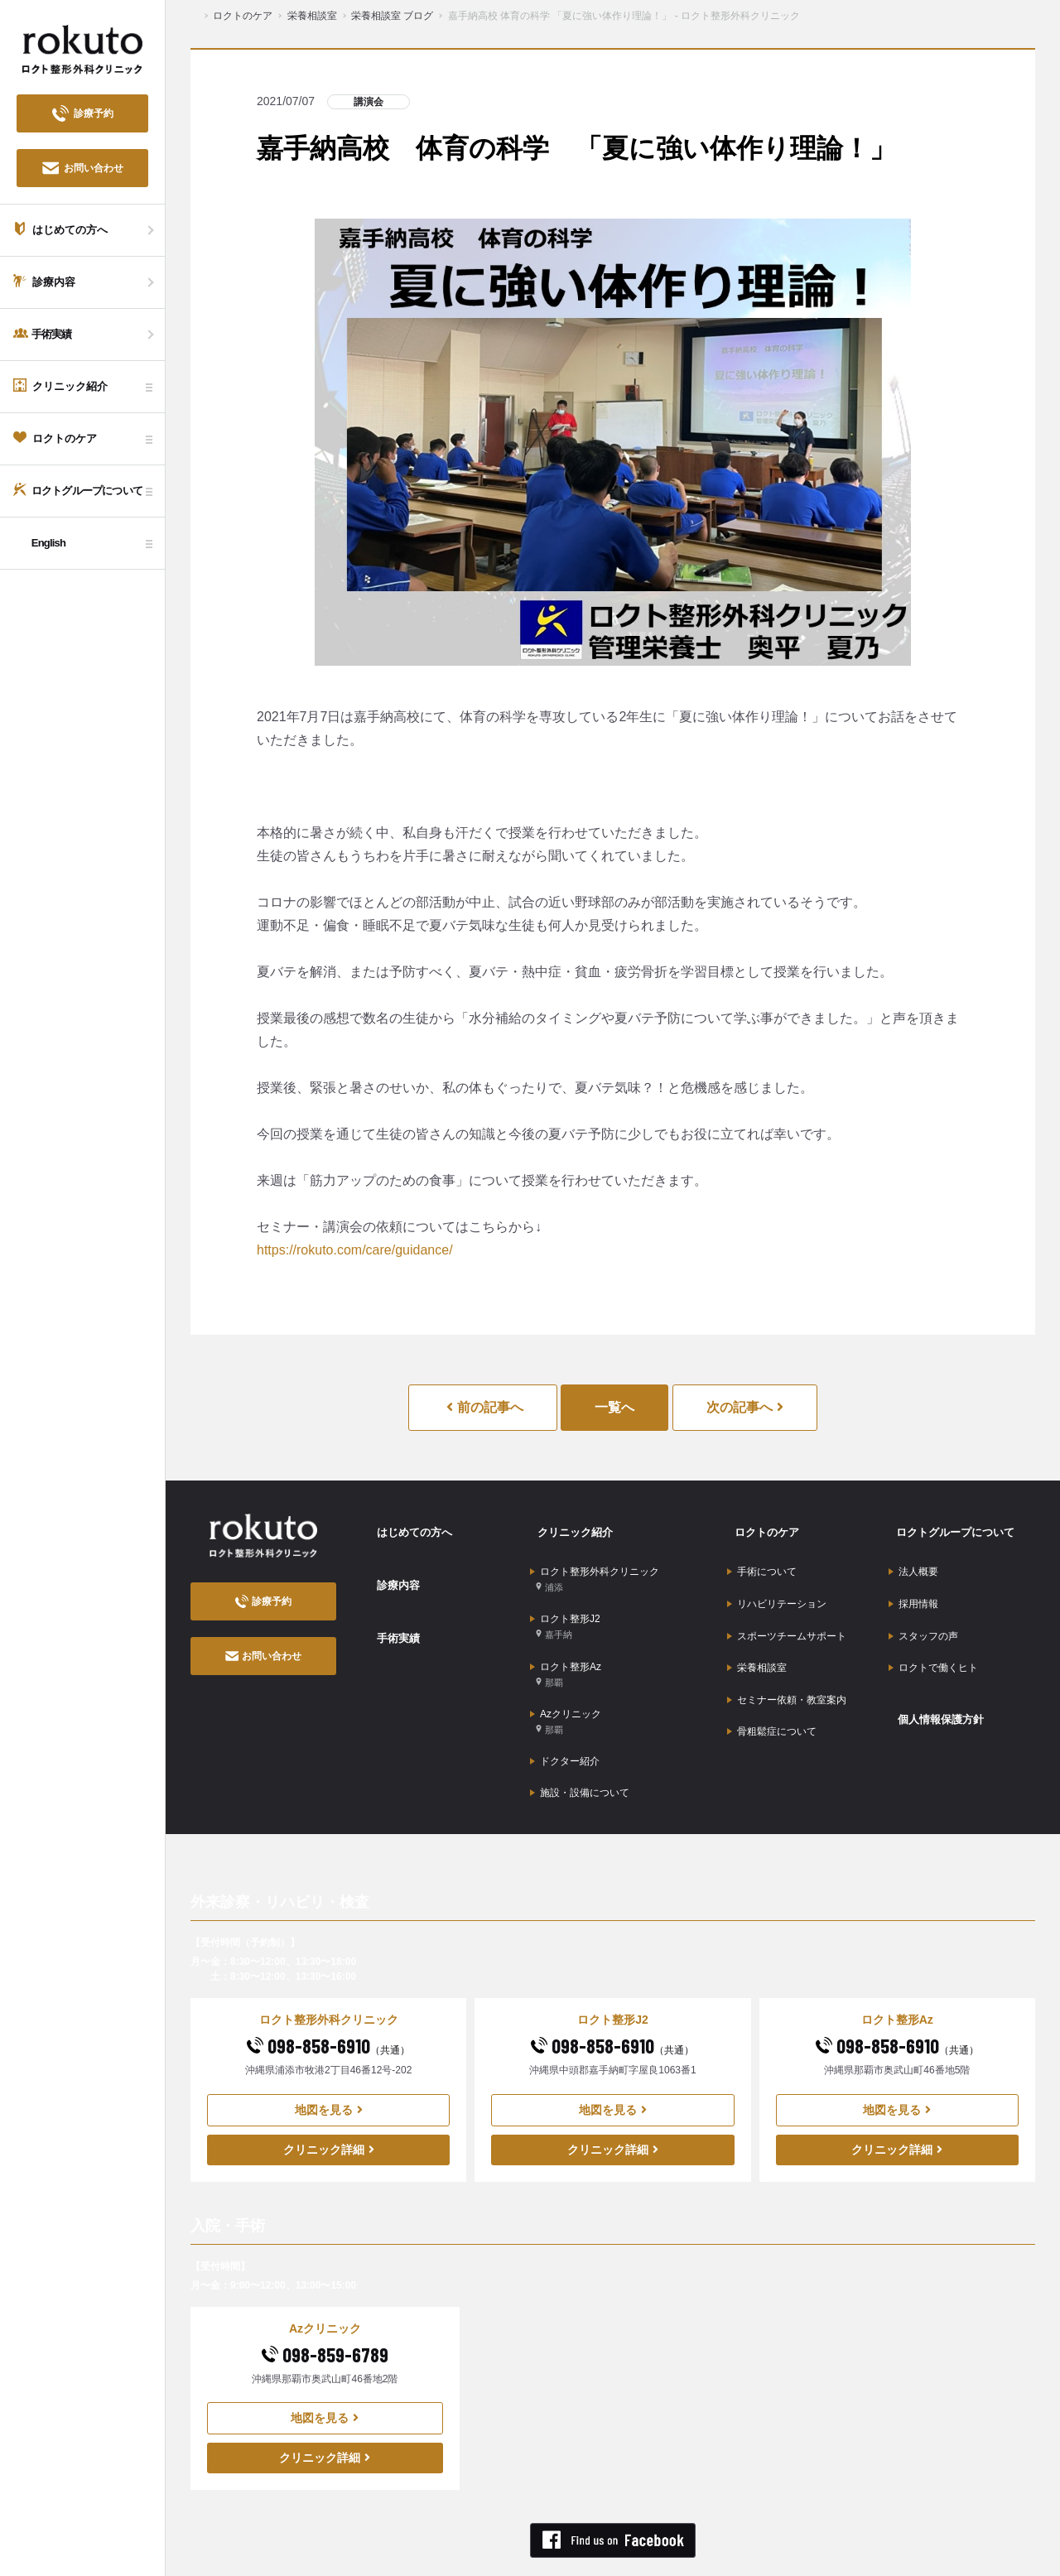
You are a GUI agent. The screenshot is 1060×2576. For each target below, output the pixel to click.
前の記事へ (484, 1407)
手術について (762, 1558)
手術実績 (391, 1610)
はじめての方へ (408, 1526)
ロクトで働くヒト (933, 1635)
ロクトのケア (760, 1526)
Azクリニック (565, 1684)
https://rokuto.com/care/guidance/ (355, 1250)
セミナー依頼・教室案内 (786, 1661)
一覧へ (614, 1407)
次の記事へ (744, 1407)
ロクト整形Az (565, 1644)
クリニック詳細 (328, 2095)
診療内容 (391, 1568)
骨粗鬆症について (772, 1686)
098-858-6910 (328, 1992)
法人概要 (913, 1558)
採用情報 (913, 1584)
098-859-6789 (325, 2301)
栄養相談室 (757, 1635)
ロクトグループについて (950, 1526)
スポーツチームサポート (786, 1609)
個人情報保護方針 (935, 1676)
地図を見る (329, 2056)
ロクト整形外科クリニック (594, 1565)
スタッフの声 (923, 1609)
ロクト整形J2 (565, 1605)
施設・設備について (579, 1743)
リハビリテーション (776, 1584)
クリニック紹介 (569, 1526)
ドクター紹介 (565, 1717)
